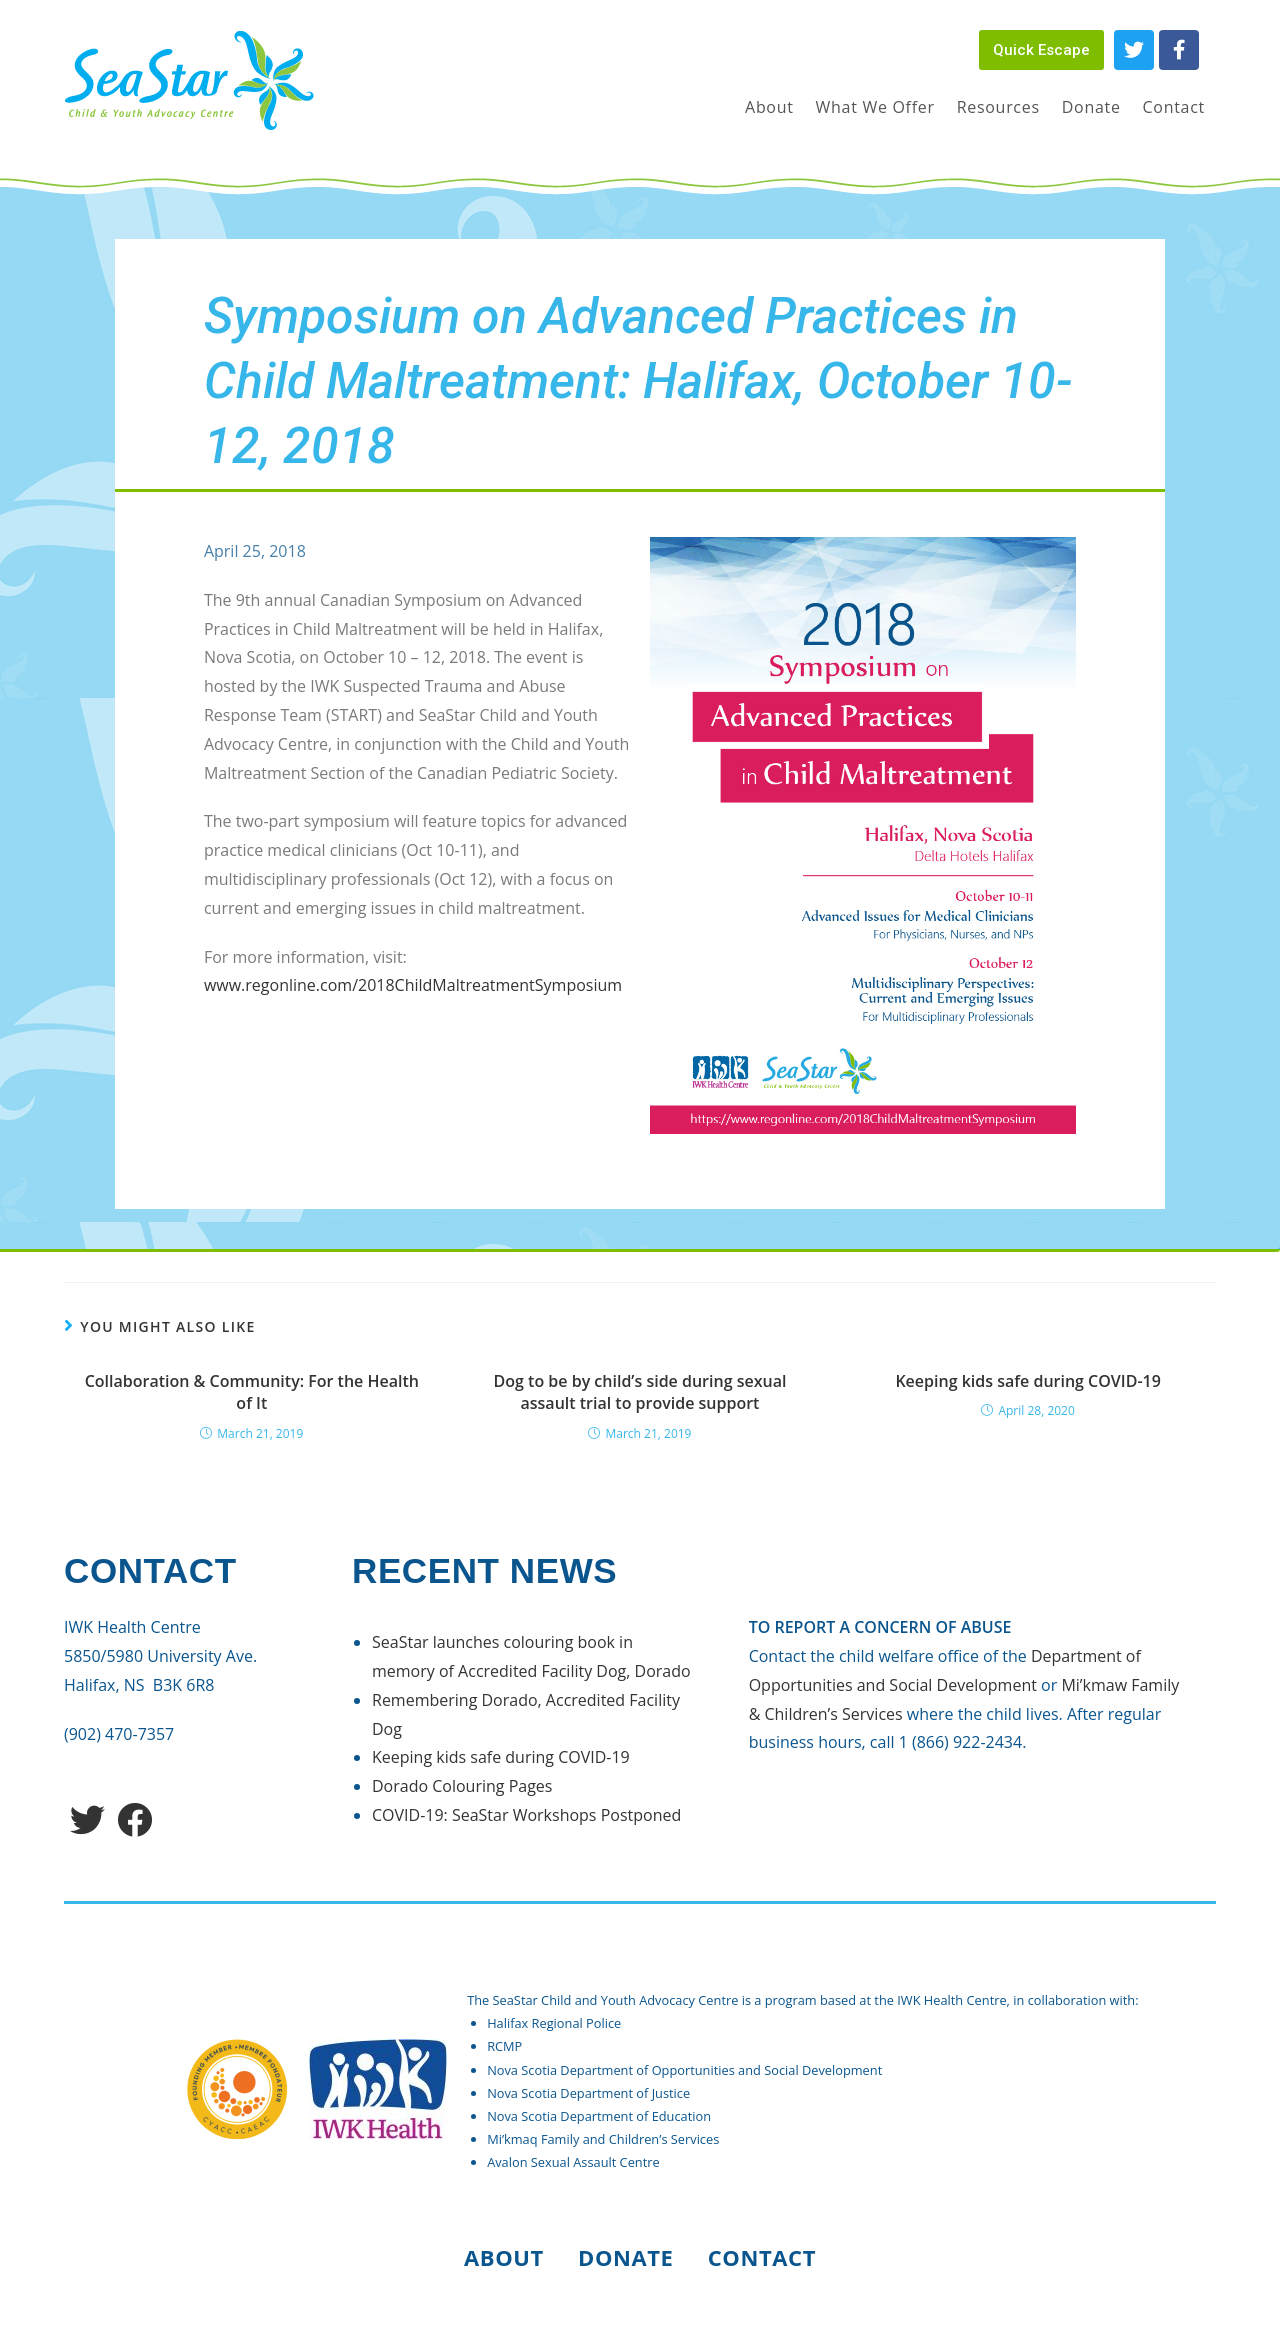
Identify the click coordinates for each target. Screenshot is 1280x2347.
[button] (1041, 50)
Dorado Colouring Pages (462, 1786)
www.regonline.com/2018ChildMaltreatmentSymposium (413, 985)
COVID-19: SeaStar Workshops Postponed (526, 1815)
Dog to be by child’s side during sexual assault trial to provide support (640, 1392)
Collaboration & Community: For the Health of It (252, 1392)
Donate (626, 2257)
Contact (762, 2257)
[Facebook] (134, 1819)
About (504, 2257)
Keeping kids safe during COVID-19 (1027, 1381)
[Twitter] (87, 1819)
